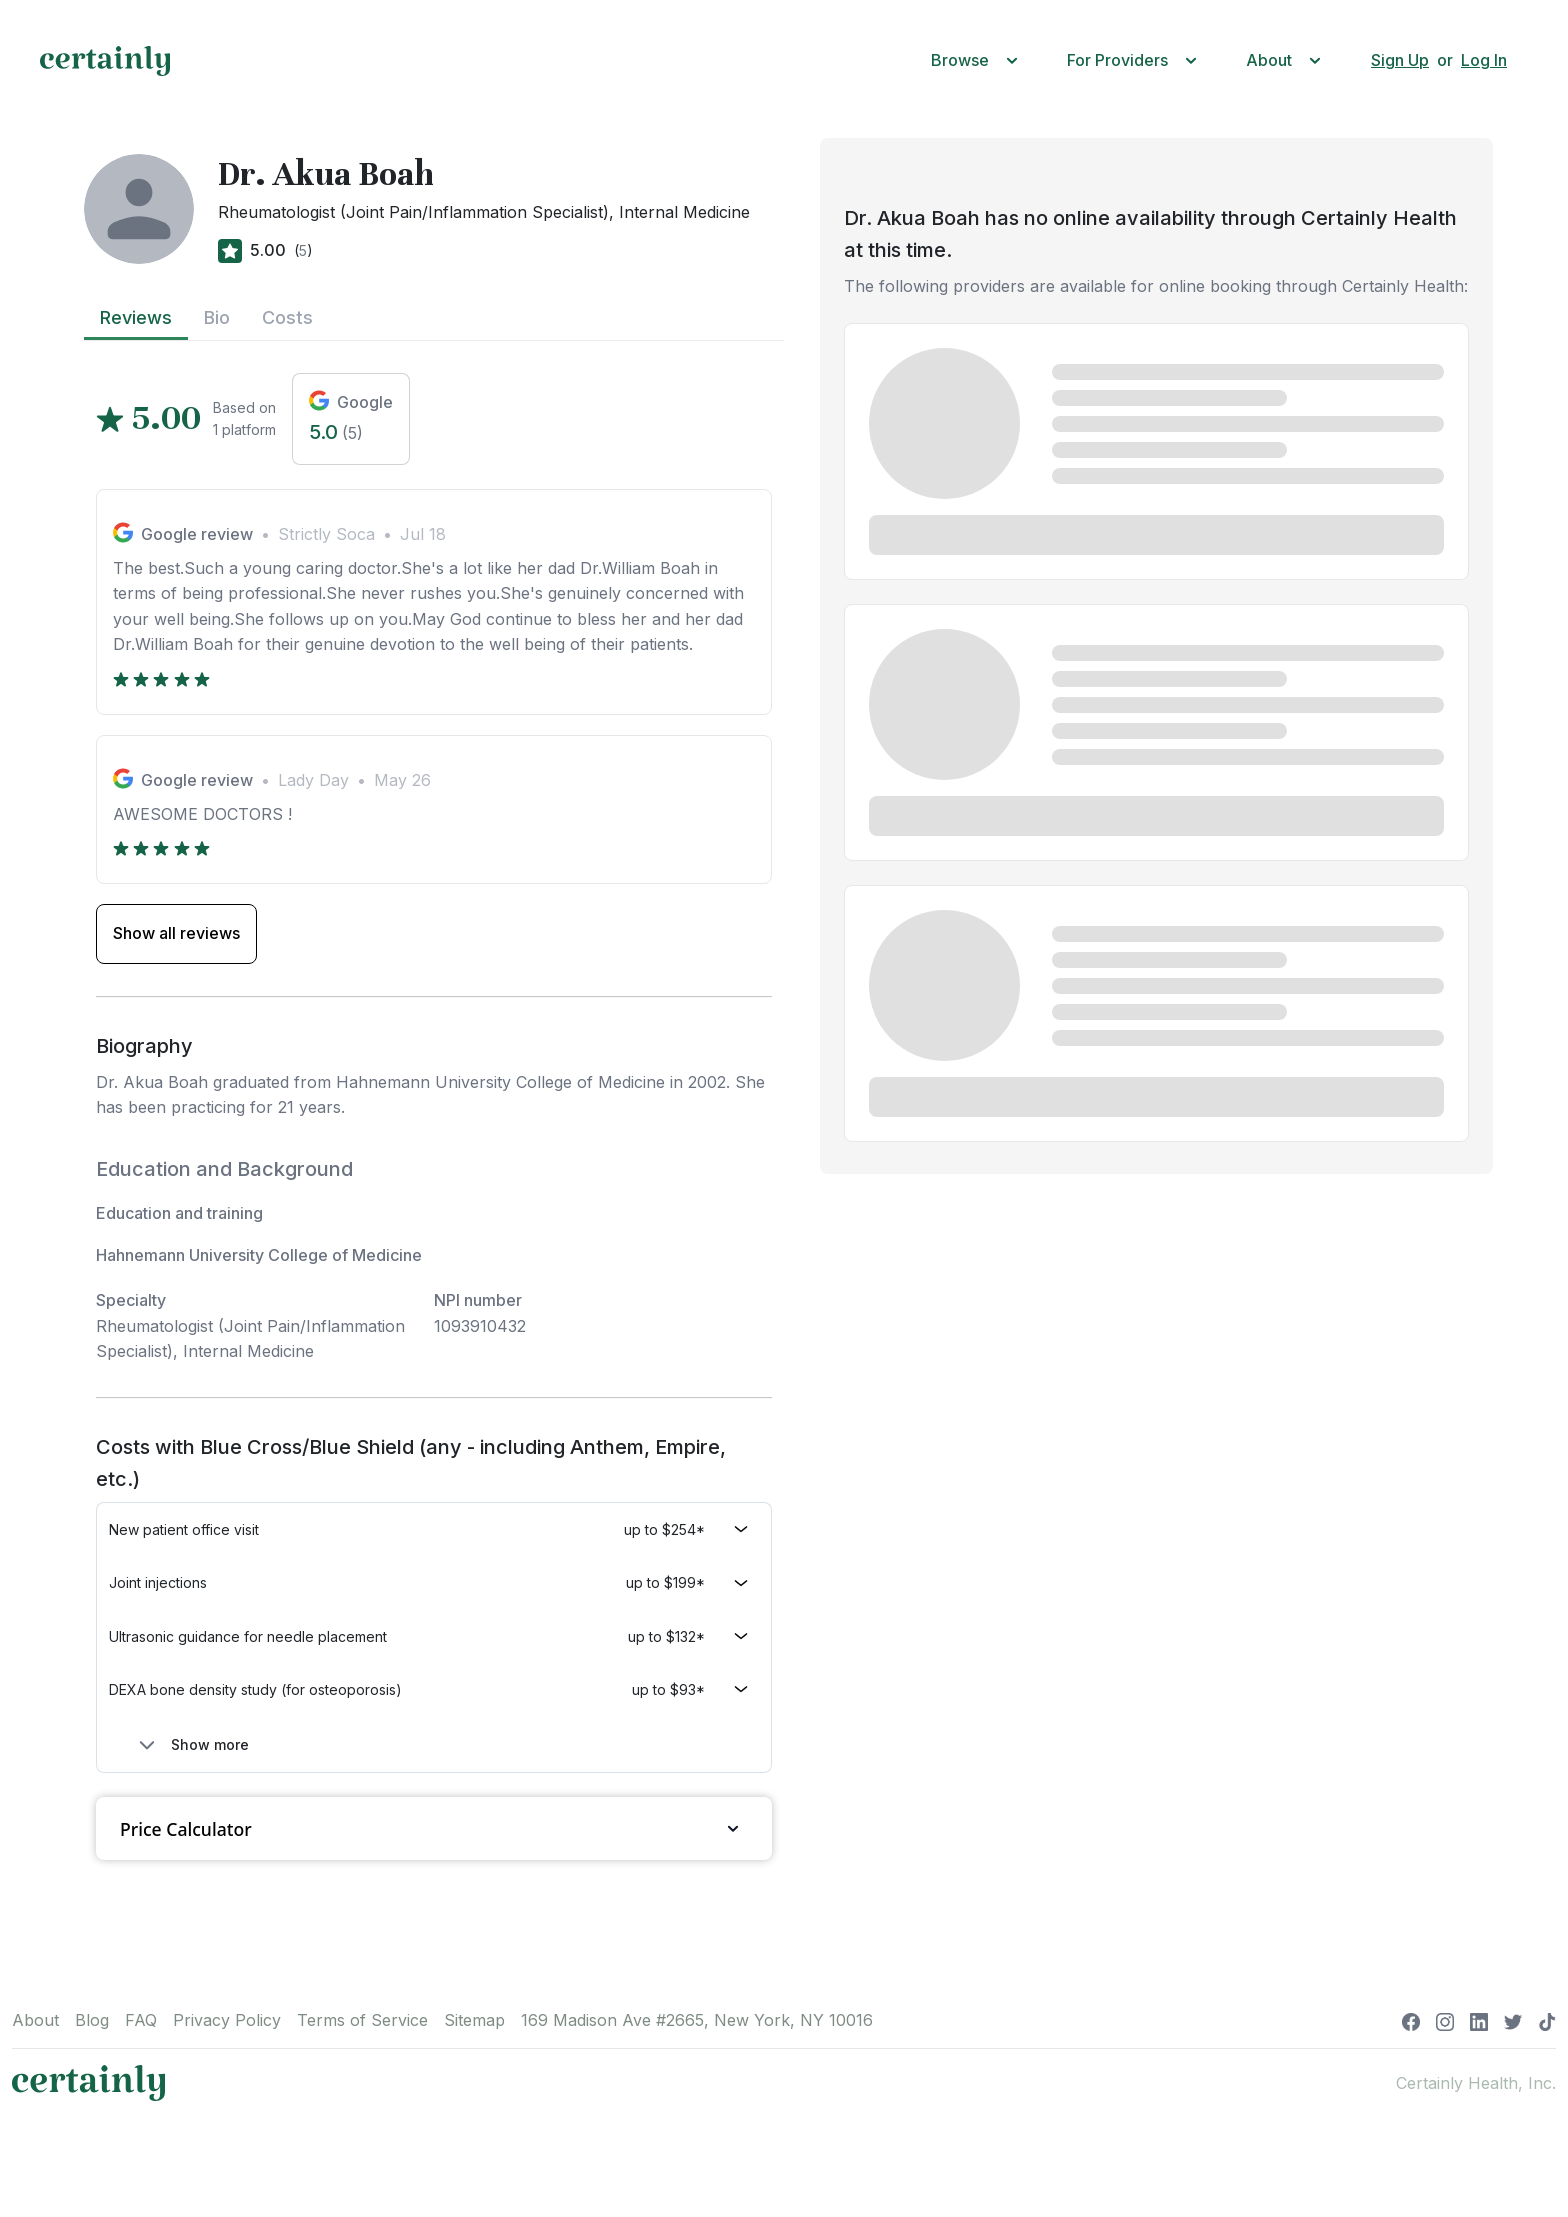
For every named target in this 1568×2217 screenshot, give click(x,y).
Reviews (136, 317)
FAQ (141, 2020)
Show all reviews (176, 933)
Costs (287, 317)
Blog (92, 2020)
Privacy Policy (227, 2020)
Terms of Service (362, 2020)
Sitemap (474, 2020)
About (35, 2020)
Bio (217, 317)
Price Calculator (434, 1828)
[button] (979, 60)
